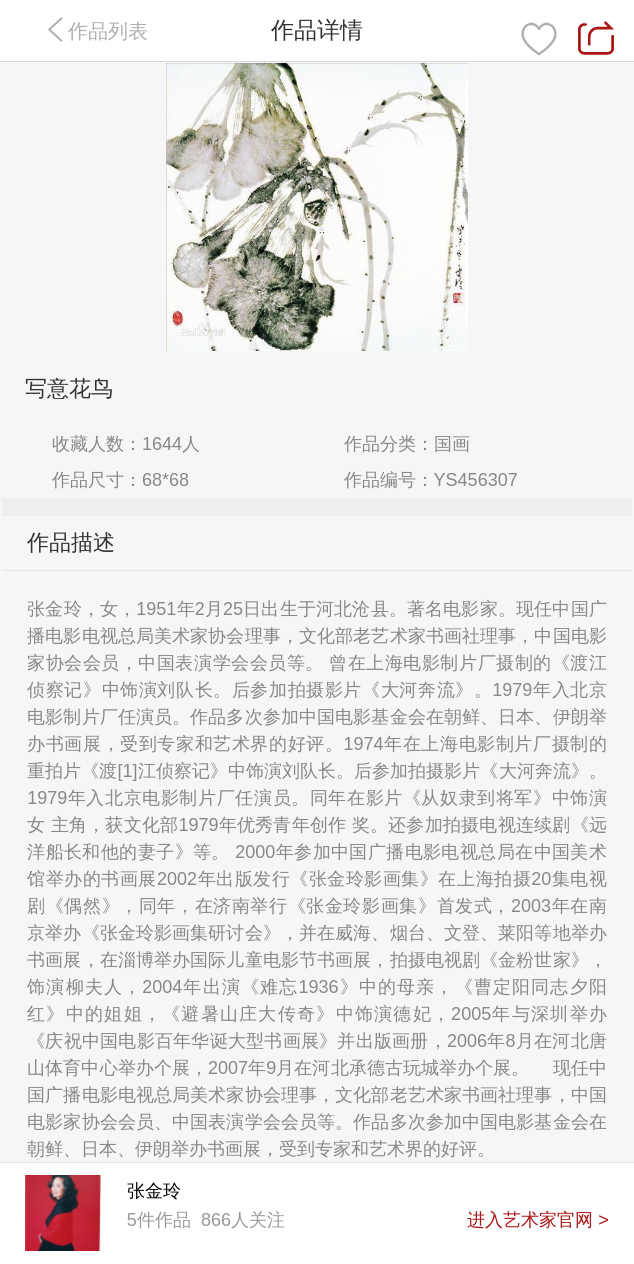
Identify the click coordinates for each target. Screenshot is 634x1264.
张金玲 (154, 1191)
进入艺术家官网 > (538, 1220)
